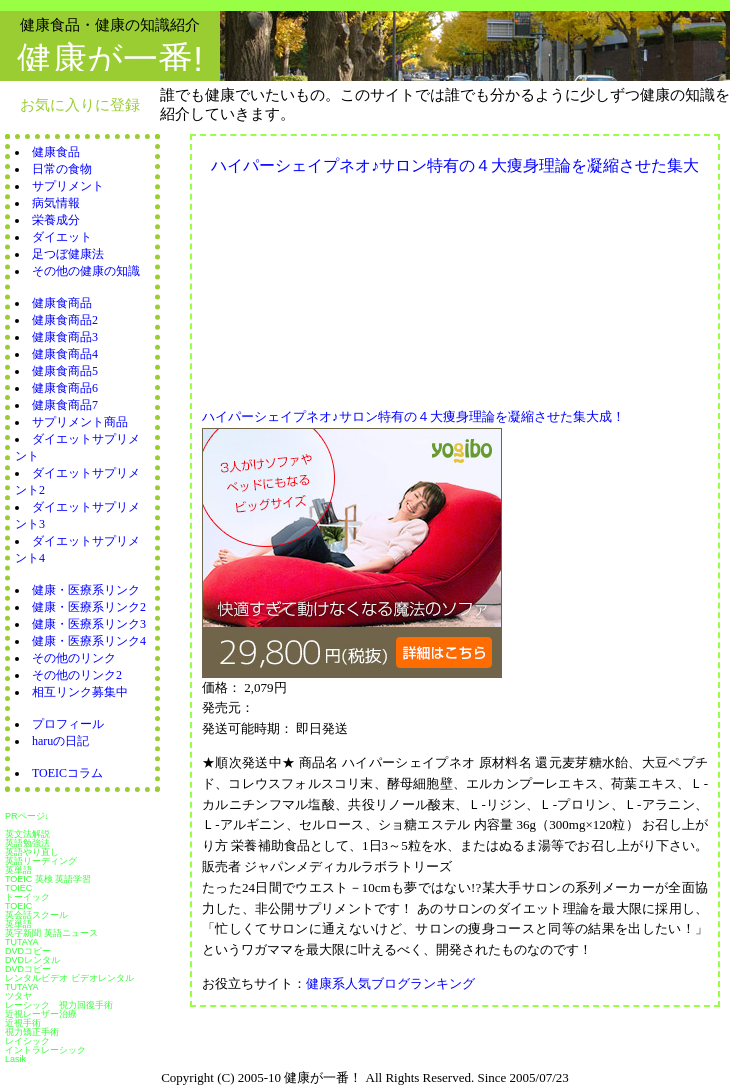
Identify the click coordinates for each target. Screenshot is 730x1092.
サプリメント (68, 186)
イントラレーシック (45, 1050)
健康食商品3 (65, 337)
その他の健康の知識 (86, 271)
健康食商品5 (65, 371)
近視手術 (23, 1023)
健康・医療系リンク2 (89, 607)
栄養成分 (56, 220)
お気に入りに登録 (80, 104)
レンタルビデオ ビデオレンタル (69, 978)
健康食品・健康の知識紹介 (110, 24)
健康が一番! (110, 58)
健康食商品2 (65, 320)
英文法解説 (27, 834)
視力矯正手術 (32, 1032)
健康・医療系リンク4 (89, 641)
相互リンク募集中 (80, 692)
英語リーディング (41, 861)
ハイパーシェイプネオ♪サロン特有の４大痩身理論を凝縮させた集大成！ (413, 416)
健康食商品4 (65, 354)
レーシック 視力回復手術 (59, 1005)
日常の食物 (62, 169)
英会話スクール (36, 915)
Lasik (15, 1059)
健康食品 (56, 152)
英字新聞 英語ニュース (51, 933)
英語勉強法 (27, 843)
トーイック (27, 897)
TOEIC (18, 906)
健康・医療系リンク (86, 590)
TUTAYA (22, 942)
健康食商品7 (65, 405)
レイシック (27, 1041)
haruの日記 (60, 741)
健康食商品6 (65, 388)
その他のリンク (74, 658)
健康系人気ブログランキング (390, 983)
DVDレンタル (32, 960)
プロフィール (68, 724)
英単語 (18, 870)
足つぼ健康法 (68, 254)
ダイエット (62, 237)
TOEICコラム (67, 773)
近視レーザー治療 (41, 1014)
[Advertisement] (311, 286)
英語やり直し (32, 852)
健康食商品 (62, 303)
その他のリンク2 (77, 675)
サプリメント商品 (80, 422)
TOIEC (18, 888)
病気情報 (56, 203)
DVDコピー (28, 951)
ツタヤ (18, 996)
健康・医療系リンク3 (89, 624)
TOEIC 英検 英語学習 (48, 879)
